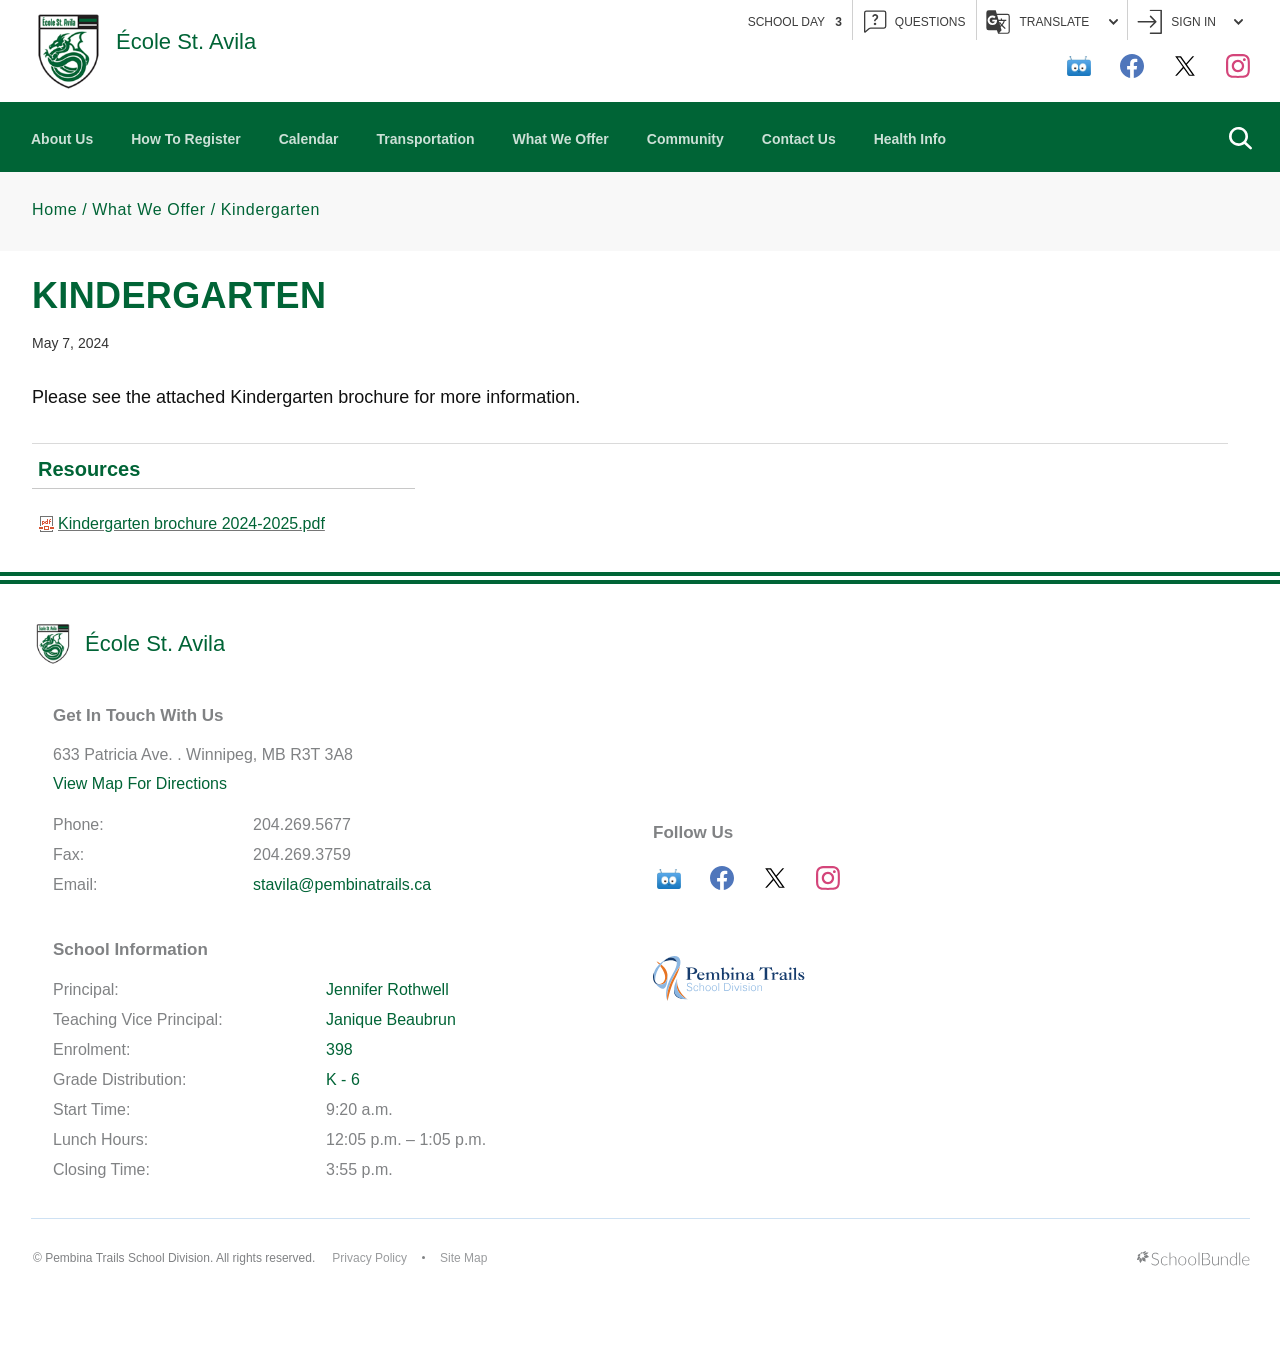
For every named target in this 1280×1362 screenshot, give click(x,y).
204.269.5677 (302, 824)
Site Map (463, 1258)
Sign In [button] (1190, 22)
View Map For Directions (140, 783)
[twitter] (1185, 66)
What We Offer (561, 139)
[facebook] (1132, 66)
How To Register (185, 139)
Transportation (426, 139)
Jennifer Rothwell (387, 989)
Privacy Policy (369, 1258)
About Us (62, 139)
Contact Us (799, 139)
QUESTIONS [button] (915, 22)
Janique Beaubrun (391, 1019)
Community (685, 139)
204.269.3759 (302, 854)
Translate (1052, 22)
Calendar (309, 139)
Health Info (910, 139)
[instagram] (1238, 66)
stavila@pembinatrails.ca (342, 884)
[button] (1240, 137)
